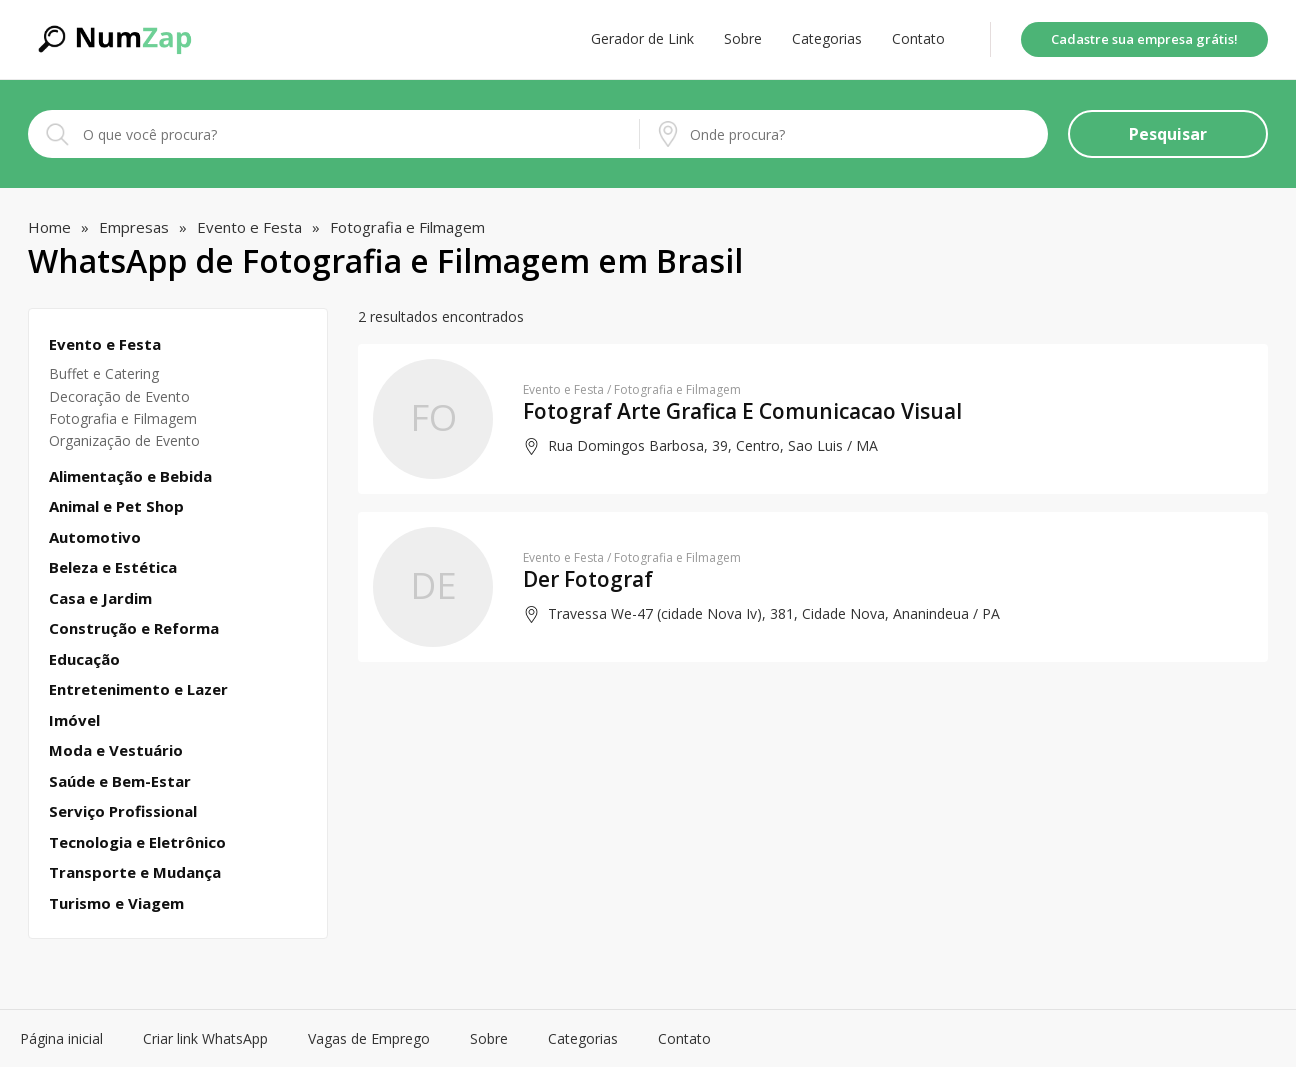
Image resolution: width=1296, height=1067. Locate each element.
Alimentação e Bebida (130, 476)
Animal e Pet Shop (116, 506)
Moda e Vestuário (116, 750)
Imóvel (74, 720)
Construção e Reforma (134, 628)
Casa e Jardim (100, 598)
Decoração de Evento (119, 396)
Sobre (743, 39)
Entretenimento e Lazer (138, 689)
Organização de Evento (124, 440)
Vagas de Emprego (369, 1039)
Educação (84, 659)
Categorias (827, 39)
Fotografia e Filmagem (123, 418)
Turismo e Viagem (116, 903)
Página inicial (61, 1039)
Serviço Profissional (123, 811)
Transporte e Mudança (135, 872)
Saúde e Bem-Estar (120, 781)
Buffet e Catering (104, 373)
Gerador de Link (642, 39)
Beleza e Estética (113, 567)
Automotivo (95, 537)
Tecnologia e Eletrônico (137, 842)
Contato (918, 39)
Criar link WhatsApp (205, 1039)
